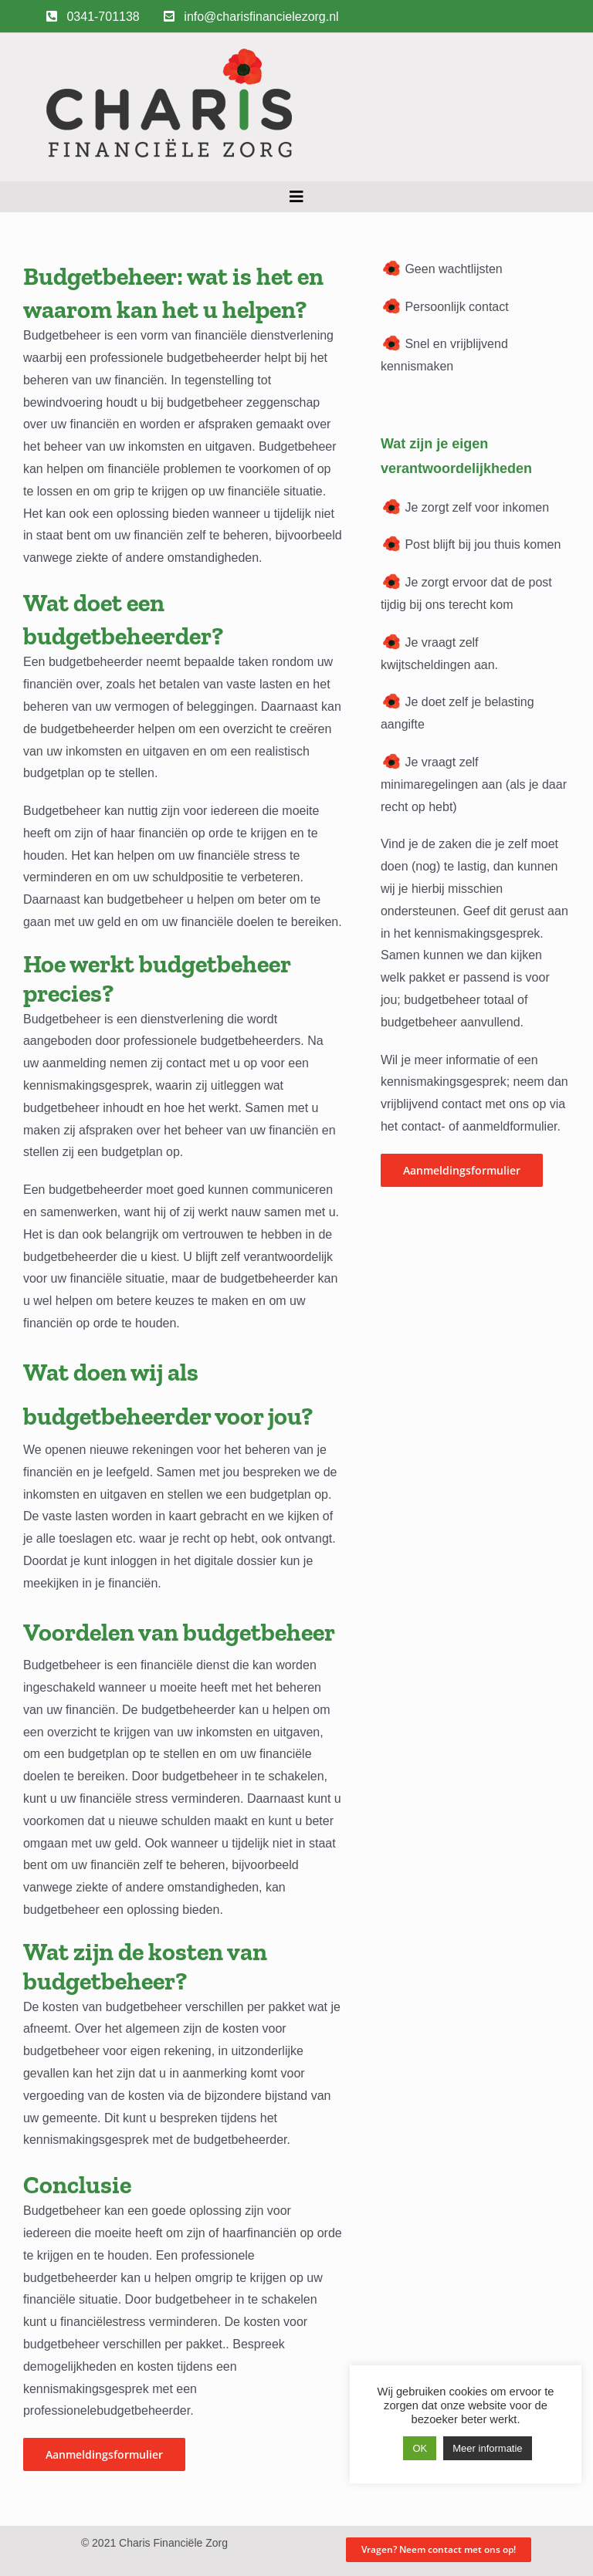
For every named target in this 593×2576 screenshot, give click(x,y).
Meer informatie (487, 2448)
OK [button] (419, 2448)
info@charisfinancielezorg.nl (251, 16)
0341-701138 (93, 16)
